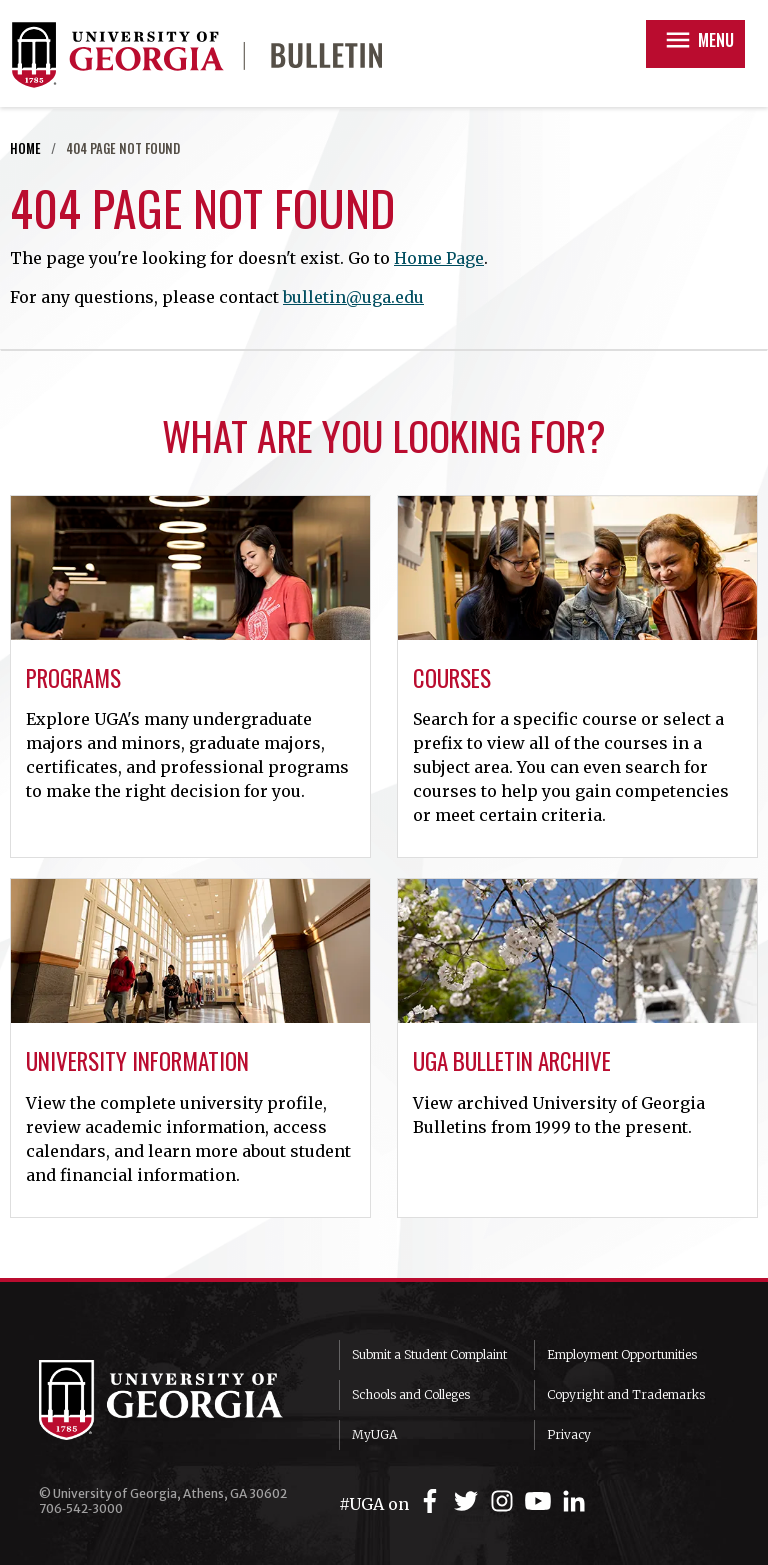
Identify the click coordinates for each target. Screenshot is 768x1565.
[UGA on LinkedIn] (574, 1501)
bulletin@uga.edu (353, 297)
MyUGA (374, 1434)
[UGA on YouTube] (541, 1501)
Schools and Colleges (411, 1394)
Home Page (439, 258)
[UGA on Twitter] (469, 1501)
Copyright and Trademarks (626, 1394)
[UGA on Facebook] (433, 1501)
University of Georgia (174, 1400)
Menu (698, 40)
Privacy (569, 1434)
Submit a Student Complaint (429, 1354)
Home (25, 148)
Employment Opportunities (622, 1354)
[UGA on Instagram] (505, 1501)
